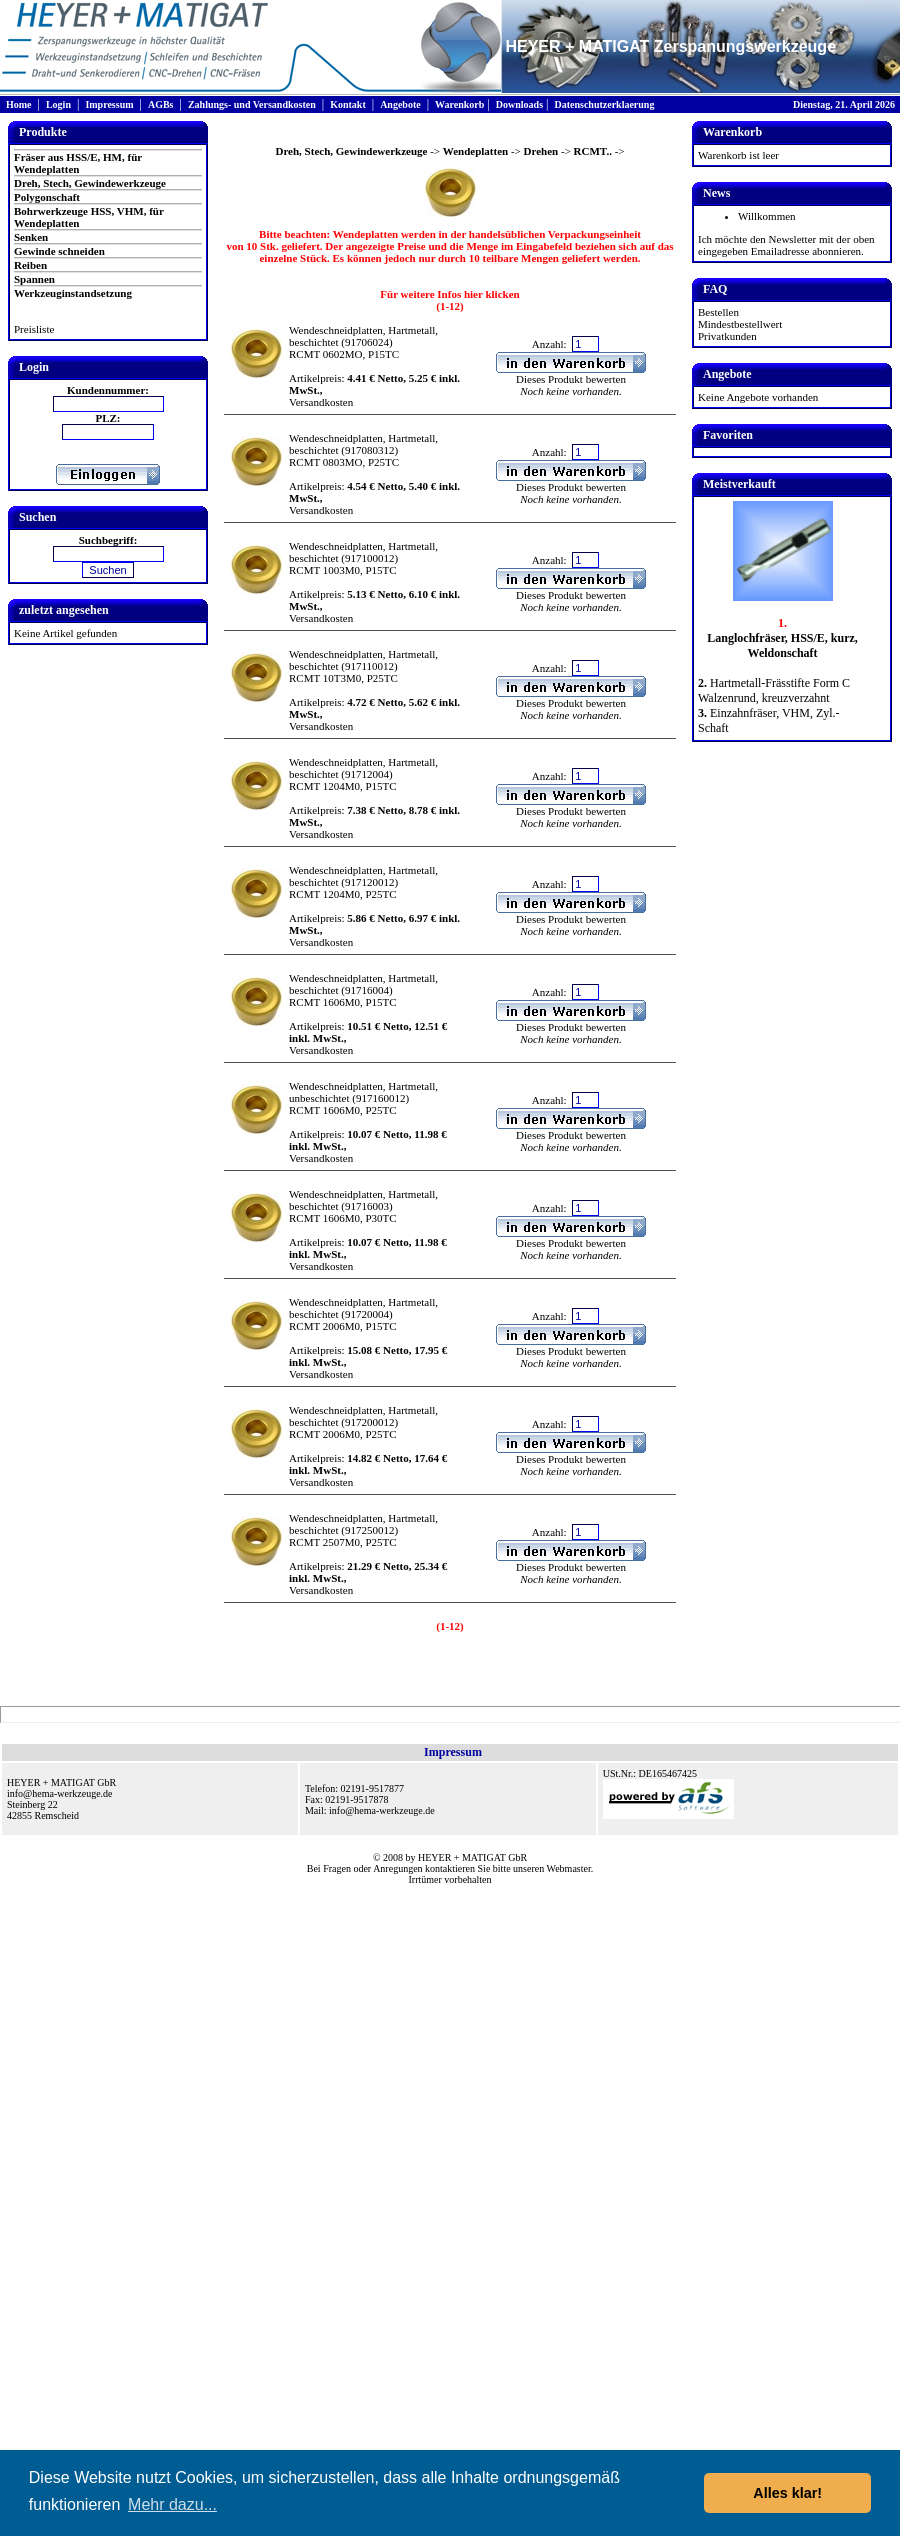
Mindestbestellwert (740, 324)
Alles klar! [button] (787, 2493)
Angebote (400, 104)
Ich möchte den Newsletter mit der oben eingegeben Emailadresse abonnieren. (786, 245)
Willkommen (767, 216)
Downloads (519, 104)
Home (19, 104)
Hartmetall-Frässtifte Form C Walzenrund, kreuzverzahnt (774, 690)
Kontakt (348, 104)
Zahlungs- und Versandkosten (252, 104)
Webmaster (569, 1868)
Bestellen (718, 312)
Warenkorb (459, 104)
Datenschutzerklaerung (604, 104)
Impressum (109, 104)
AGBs (161, 104)
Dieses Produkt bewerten (571, 379)
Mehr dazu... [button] (172, 2504)
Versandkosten (321, 402)
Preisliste (34, 329)
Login (58, 104)
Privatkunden (727, 336)
